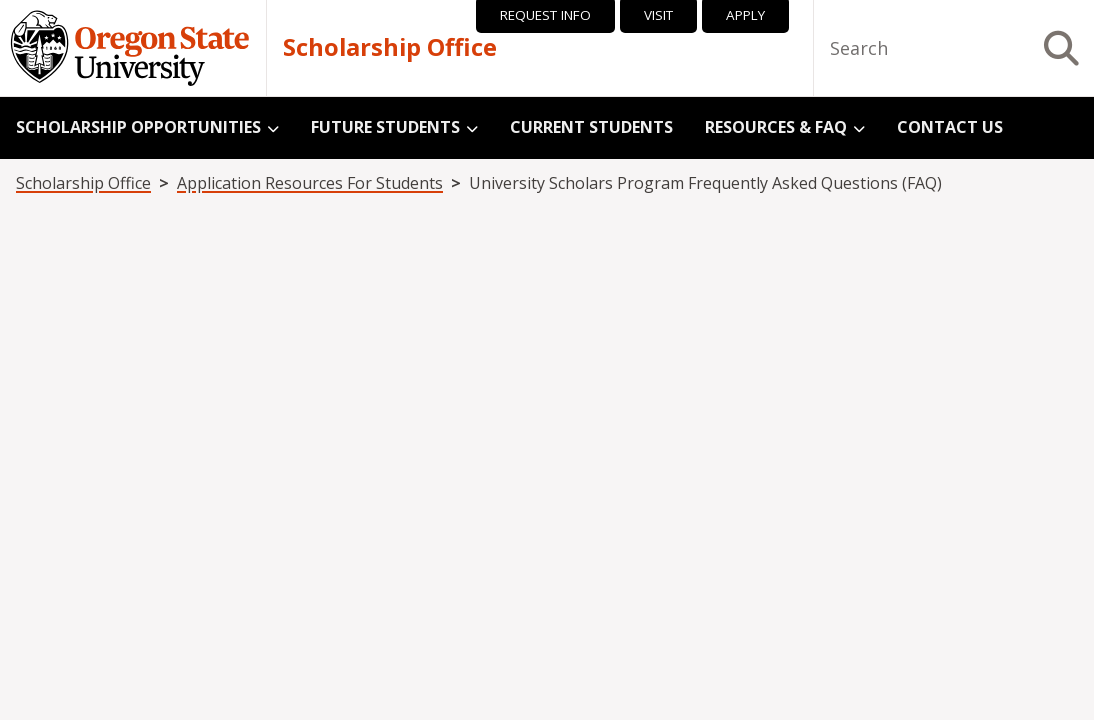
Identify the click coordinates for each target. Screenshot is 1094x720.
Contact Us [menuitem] (950, 127)
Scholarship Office (390, 48)
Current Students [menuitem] (591, 127)
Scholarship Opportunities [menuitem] (138, 127)
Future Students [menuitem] (385, 127)
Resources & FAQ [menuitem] (776, 127)
